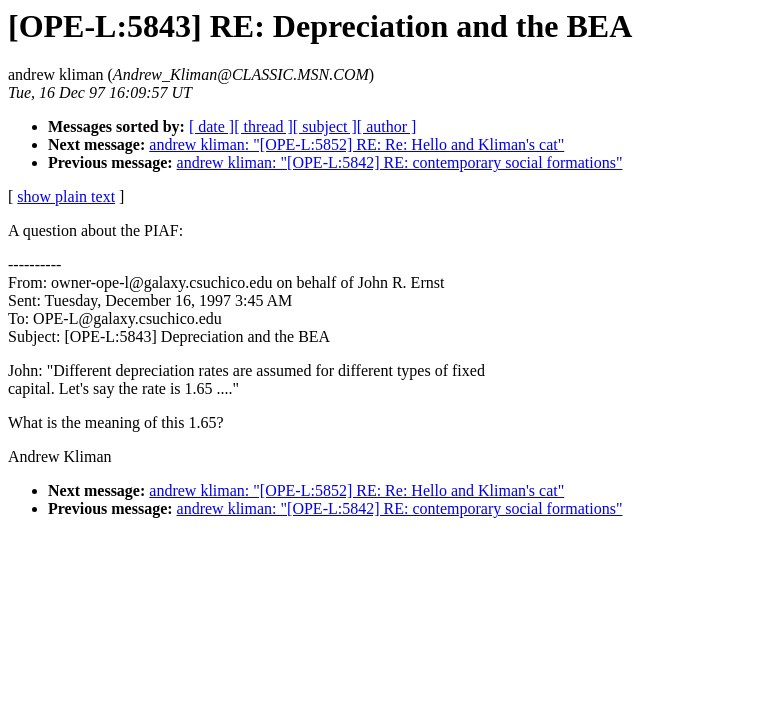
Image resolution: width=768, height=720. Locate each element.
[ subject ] (325, 126)
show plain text (66, 196)
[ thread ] (263, 126)
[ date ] (211, 126)
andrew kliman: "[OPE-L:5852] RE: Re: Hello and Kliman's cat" (356, 144)
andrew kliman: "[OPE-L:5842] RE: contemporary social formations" (400, 162)
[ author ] (387, 126)
